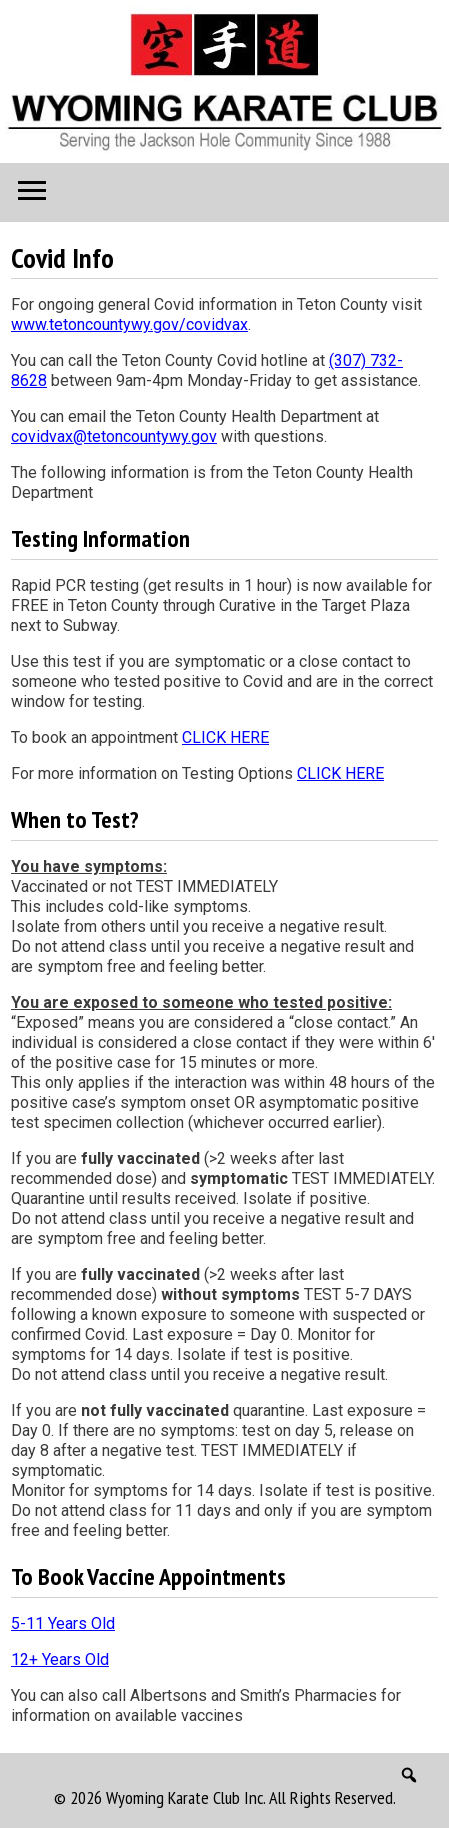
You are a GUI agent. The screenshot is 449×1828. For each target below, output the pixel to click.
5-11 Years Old (63, 1623)
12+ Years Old (60, 1659)
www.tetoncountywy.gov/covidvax (129, 324)
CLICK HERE (225, 737)
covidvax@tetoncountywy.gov (114, 436)
